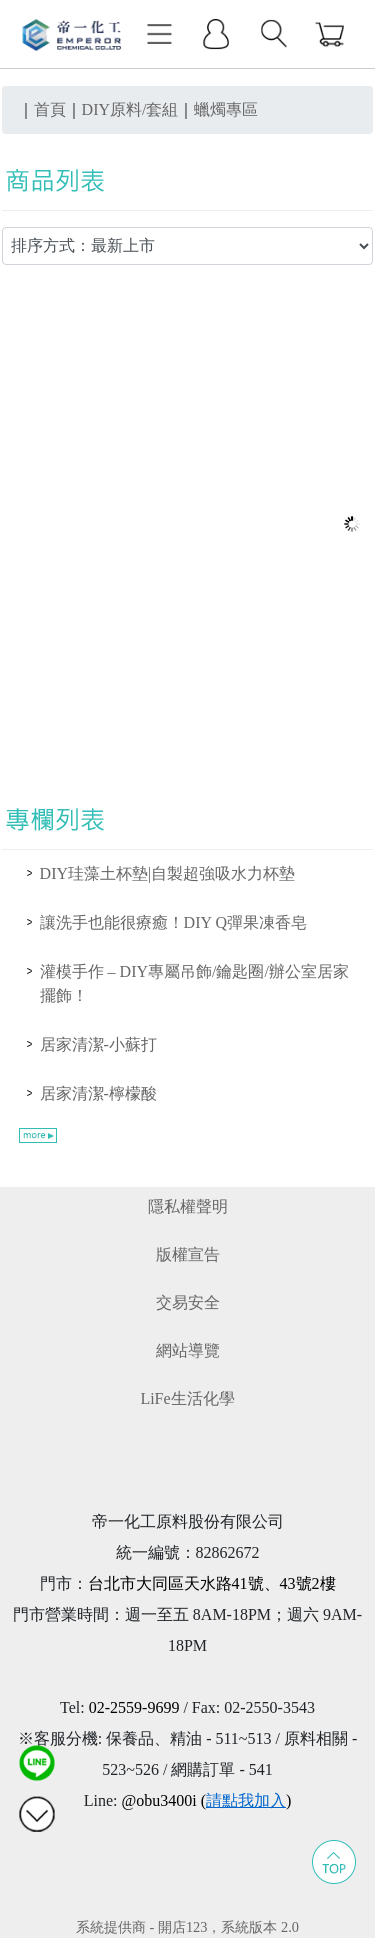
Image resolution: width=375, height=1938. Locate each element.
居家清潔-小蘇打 (98, 1044)
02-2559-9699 (134, 1707)
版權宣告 (188, 1254)
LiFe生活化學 (187, 1398)
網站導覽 (188, 1350)
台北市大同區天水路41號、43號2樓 (212, 1583)
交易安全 (188, 1302)
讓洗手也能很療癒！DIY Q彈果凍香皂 (173, 922)
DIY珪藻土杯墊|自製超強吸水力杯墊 (168, 873)
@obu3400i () (206, 1800)
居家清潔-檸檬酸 (98, 1093)
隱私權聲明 (188, 1206)
